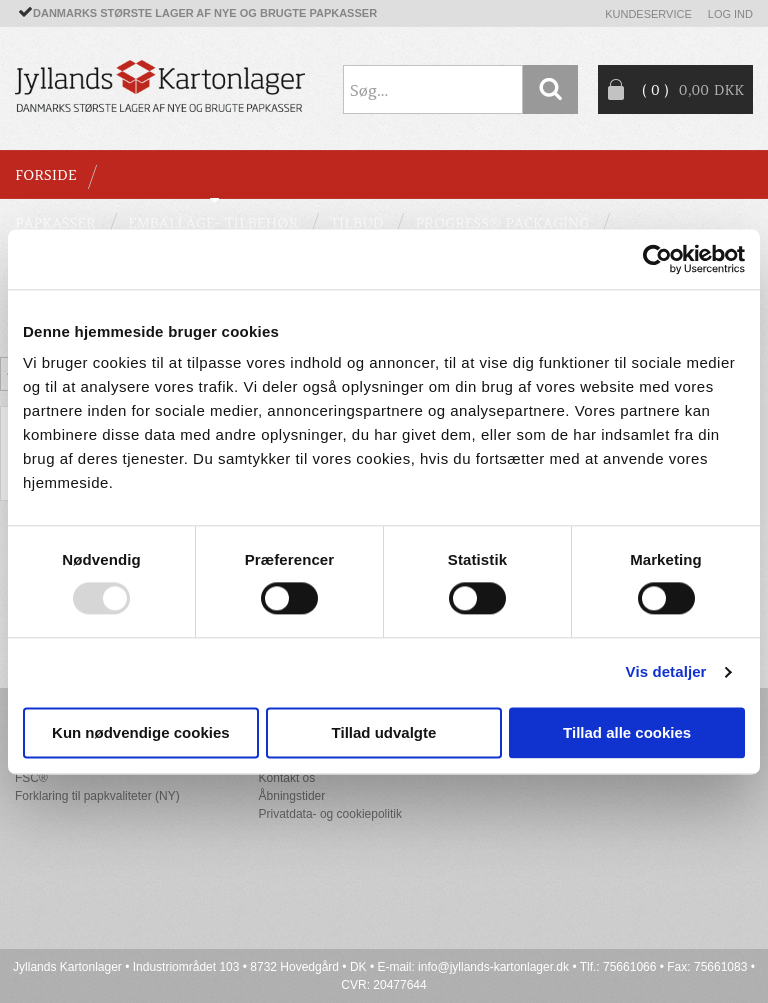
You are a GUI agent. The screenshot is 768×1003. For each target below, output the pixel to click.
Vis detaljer (666, 672)
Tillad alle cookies (627, 732)
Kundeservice (648, 14)
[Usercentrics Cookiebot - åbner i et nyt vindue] (657, 259)
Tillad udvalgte (384, 732)
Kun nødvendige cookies (141, 732)
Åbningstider (292, 796)
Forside (45, 175)
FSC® (31, 778)
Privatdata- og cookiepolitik (330, 814)
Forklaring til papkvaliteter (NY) (97, 796)
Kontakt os (287, 778)
